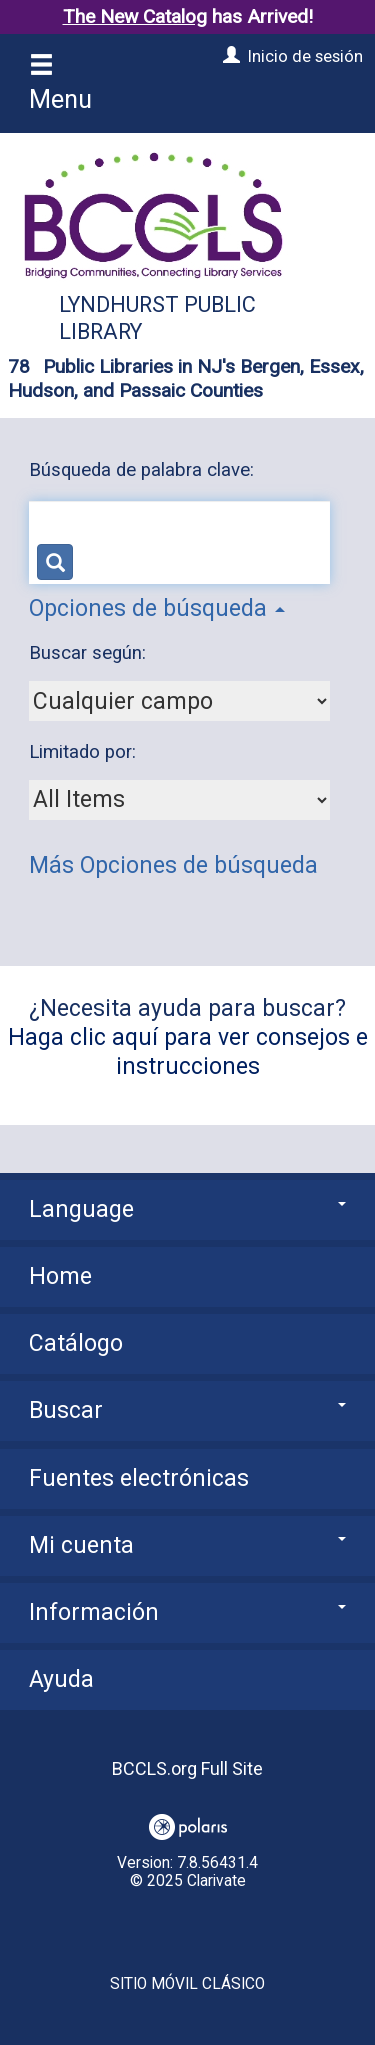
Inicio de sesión (305, 56)
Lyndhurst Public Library (157, 318)
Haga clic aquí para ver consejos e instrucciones (188, 1052)
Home (60, 1276)
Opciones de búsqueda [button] (157, 608)
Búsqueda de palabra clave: (144, 470)
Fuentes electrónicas (139, 1478)
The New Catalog (135, 16)
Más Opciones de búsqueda (173, 865)
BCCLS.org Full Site (187, 1768)
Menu (60, 83)
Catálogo (76, 1343)
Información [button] (187, 1612)
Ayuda (61, 1679)
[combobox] (179, 701)
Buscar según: (90, 653)
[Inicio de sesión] (229, 56)
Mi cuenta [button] (187, 1545)
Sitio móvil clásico (187, 1984)
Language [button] (187, 1209)
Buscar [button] (187, 1410)
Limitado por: (85, 752)
